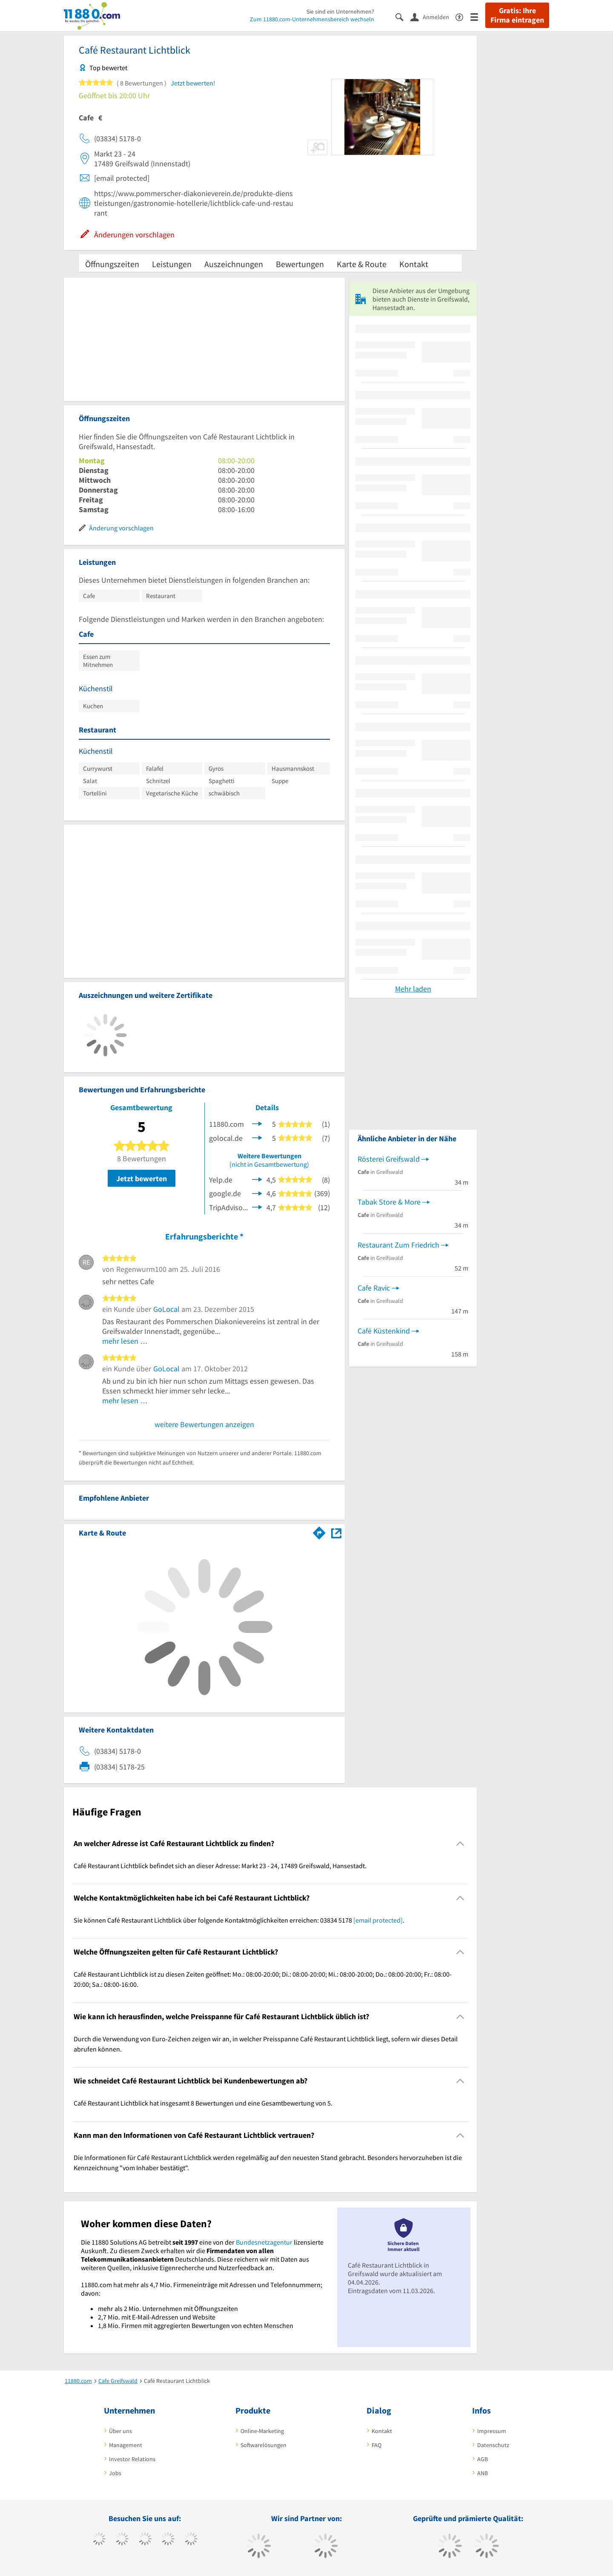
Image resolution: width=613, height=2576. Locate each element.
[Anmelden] (432, 16)
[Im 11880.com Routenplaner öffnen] (319, 1531)
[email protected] (378, 1920)
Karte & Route (362, 264)
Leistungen (172, 264)
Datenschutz (493, 2445)
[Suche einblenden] (402, 16)
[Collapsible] (460, 1844)
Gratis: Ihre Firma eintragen (517, 15)
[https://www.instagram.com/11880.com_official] (145, 2539)
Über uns (120, 2431)
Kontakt (413, 264)
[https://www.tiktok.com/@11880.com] (122, 2539)
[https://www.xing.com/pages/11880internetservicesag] (168, 2539)
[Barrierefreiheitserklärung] (462, 16)
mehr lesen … (125, 1341)
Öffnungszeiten (112, 264)
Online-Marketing (262, 2431)
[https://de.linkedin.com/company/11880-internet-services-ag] (191, 2539)
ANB (482, 2473)
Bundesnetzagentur (264, 2242)
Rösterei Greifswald (389, 1159)
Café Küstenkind (384, 1331)
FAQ (376, 2445)
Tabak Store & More (389, 1202)
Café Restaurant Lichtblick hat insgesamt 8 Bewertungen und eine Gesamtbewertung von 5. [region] (203, 2103)
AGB (482, 2459)
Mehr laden (413, 989)
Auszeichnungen (233, 264)
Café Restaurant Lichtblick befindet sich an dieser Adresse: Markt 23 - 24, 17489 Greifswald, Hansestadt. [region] (220, 1865)
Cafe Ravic (374, 1288)
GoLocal (166, 1309)
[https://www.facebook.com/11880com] (99, 2539)
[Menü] (477, 16)
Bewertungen (300, 264)
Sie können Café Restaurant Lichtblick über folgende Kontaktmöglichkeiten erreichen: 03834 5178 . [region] (239, 1920)
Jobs (115, 2473)
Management (125, 2445)
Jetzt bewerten (141, 1178)
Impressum (491, 2431)
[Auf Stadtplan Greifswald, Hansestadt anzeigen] (336, 1532)
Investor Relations (132, 2459)
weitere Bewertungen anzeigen (204, 1424)
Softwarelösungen (263, 2445)
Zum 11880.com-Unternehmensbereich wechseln (312, 19)
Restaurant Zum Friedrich (398, 1245)
